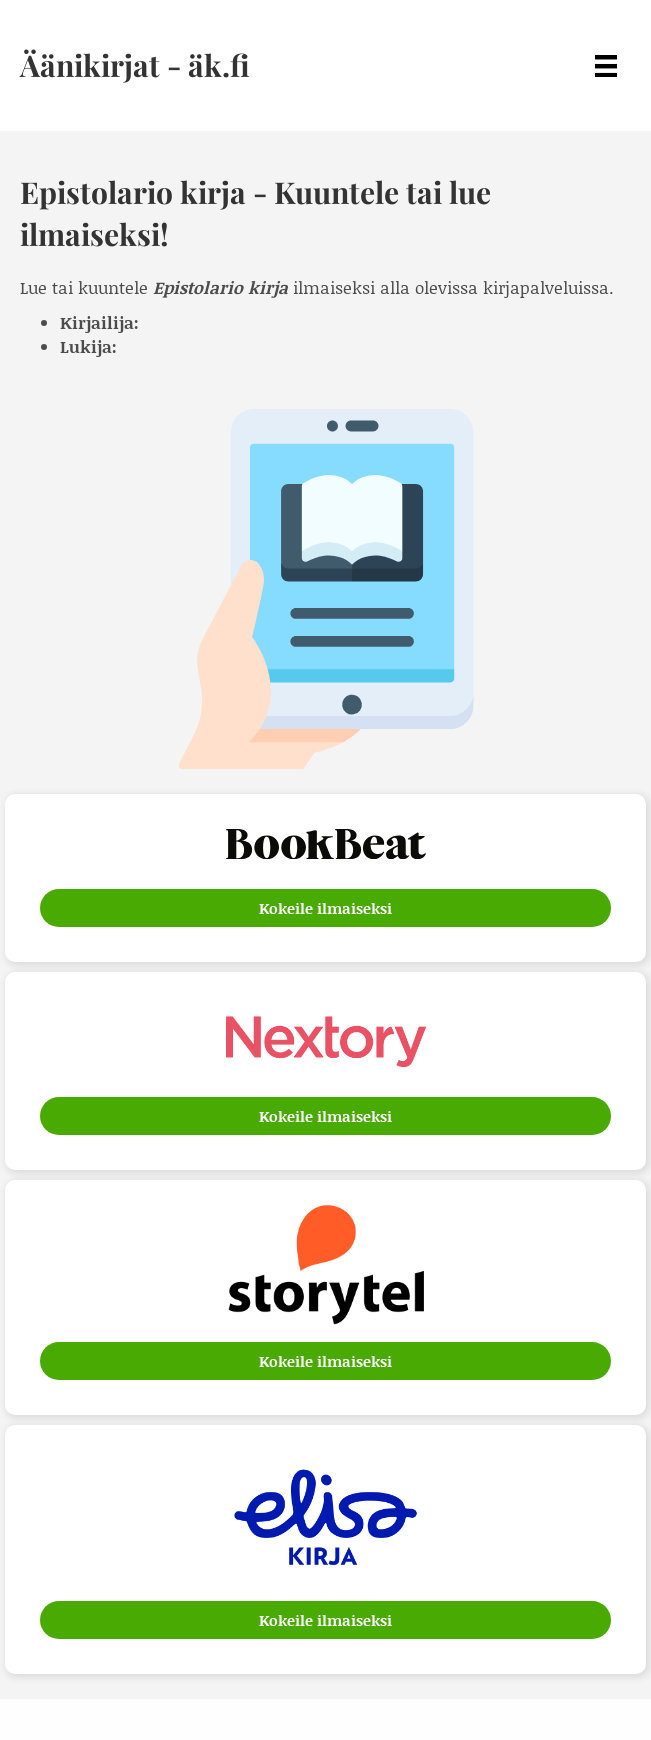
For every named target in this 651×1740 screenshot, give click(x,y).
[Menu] (606, 65)
